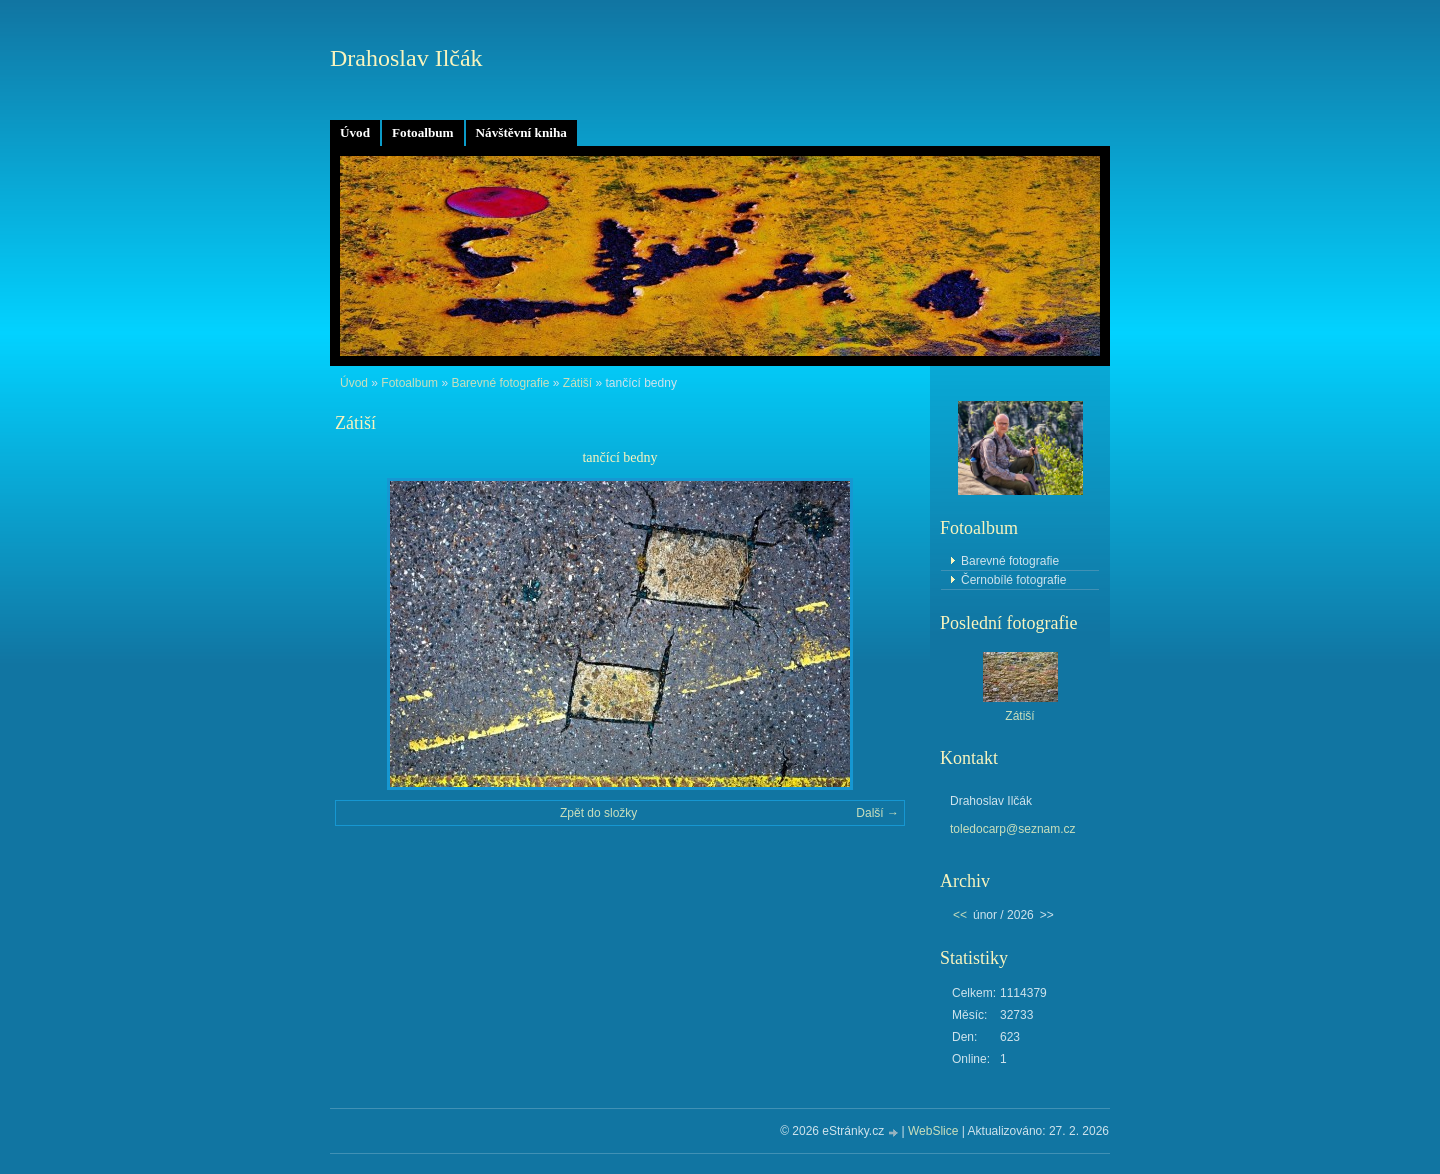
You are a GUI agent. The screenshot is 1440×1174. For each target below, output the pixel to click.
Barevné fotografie (500, 383)
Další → (877, 813)
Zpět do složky (598, 813)
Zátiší (577, 383)
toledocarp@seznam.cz (1013, 829)
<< (960, 915)
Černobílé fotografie (1013, 580)
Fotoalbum (423, 132)
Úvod (355, 132)
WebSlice (933, 1131)
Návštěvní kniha (521, 132)
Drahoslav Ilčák (406, 58)
